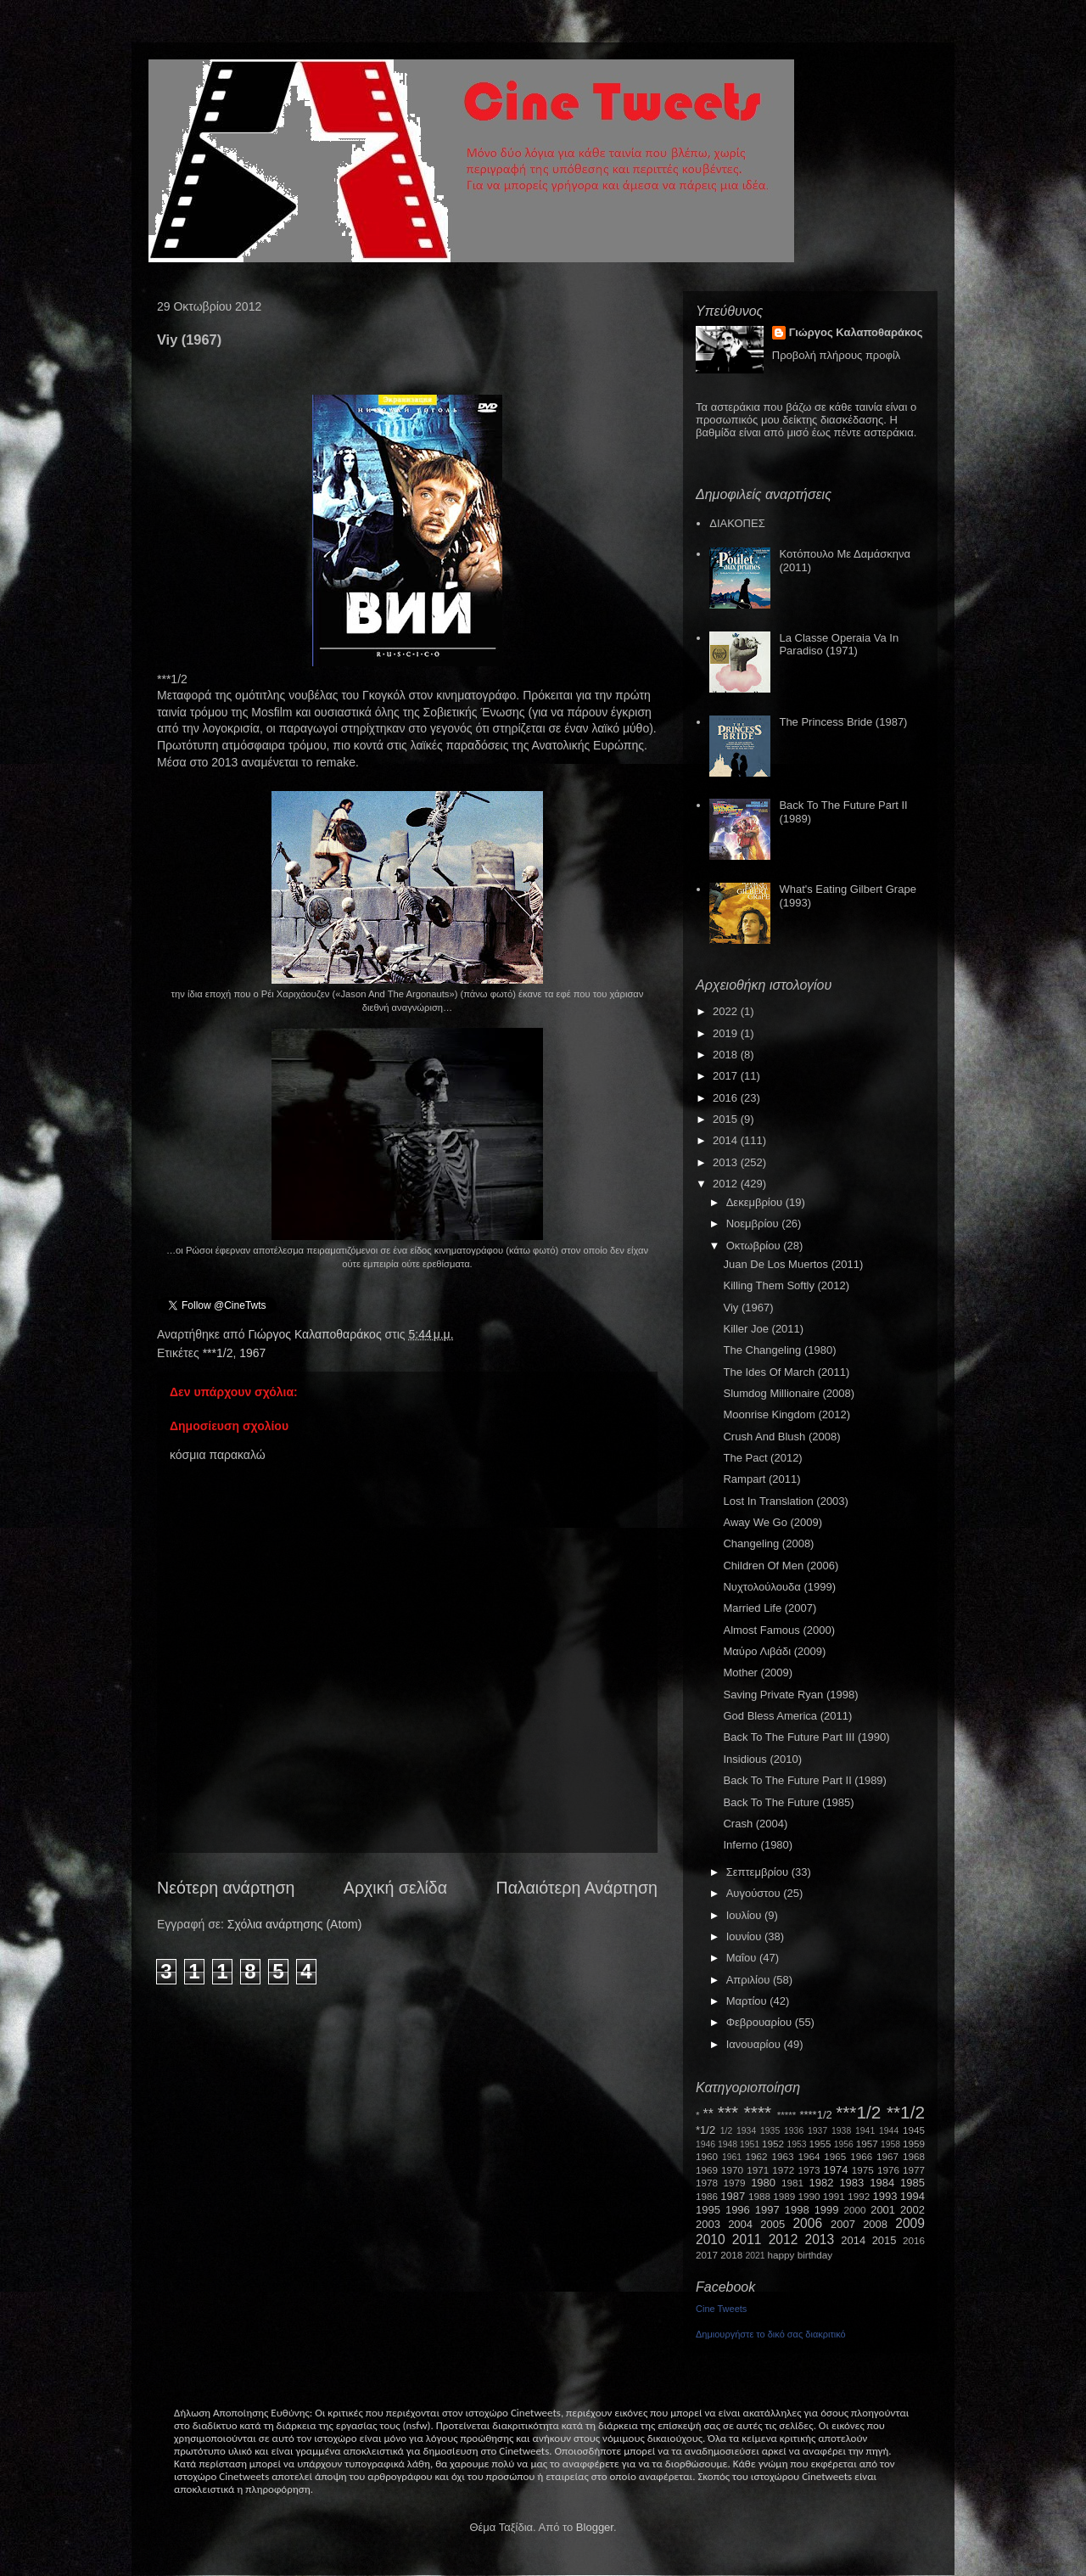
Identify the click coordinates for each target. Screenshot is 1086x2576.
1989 (784, 2196)
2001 (882, 2209)
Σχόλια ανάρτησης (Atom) (294, 1924)
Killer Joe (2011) (763, 1328)
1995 (708, 2209)
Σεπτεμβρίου (759, 1872)
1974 (835, 2170)
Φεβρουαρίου (760, 2022)
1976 (888, 2169)
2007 (843, 2224)
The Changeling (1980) (779, 1350)
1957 (867, 2143)
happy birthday (800, 2254)
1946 (705, 2144)
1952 (773, 2143)
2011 (747, 2239)
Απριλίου (749, 1979)
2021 (755, 2255)
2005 (772, 2224)
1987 (732, 2196)
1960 (707, 2156)
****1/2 (815, 2114)
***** (787, 2114)
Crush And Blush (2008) (781, 1436)
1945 (914, 2129)
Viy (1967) (748, 1307)
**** (757, 2112)
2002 (912, 2209)
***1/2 (218, 1353)
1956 (844, 2144)
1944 (888, 2130)
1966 (861, 2156)
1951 (749, 2144)
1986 (707, 2196)
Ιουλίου (745, 1915)
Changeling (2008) (768, 1543)
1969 (707, 2169)
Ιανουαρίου (755, 2044)
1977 (914, 2169)
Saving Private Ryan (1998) (790, 1694)
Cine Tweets (721, 2309)
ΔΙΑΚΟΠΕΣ (736, 523)
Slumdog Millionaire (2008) (788, 1393)
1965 (835, 2156)
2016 (727, 1098)
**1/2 (906, 2112)
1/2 (726, 2130)
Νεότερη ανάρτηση (225, 1887)
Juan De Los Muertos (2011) (793, 1264)
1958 (890, 2144)
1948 (727, 2144)
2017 (727, 1075)
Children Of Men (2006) (780, 1565)
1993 (884, 2196)
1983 (851, 2182)
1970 (732, 2169)
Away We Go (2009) (772, 1522)
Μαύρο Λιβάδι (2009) (774, 1651)
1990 (809, 2196)
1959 (914, 2143)
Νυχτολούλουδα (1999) (779, 1586)
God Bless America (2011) (787, 1715)
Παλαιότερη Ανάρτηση (577, 1887)
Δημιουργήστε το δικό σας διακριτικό (771, 2334)
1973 (809, 2169)
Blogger (594, 2527)
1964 (809, 2156)
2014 (727, 1140)
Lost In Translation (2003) (785, 1501)
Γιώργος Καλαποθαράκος (316, 1334)
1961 (732, 2157)
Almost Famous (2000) (779, 1630)
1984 (882, 2182)
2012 (727, 1183)
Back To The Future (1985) (788, 1802)
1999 (826, 2209)
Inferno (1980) (757, 1844)
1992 (859, 2196)
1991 (834, 2196)
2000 (855, 2209)
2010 (710, 2239)
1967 (252, 1353)
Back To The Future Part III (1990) (806, 1737)
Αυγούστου (755, 1893)
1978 (707, 2182)
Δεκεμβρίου (756, 1202)
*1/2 (705, 2130)
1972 (783, 2169)
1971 (758, 2169)
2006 (807, 2223)
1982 (821, 2182)
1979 (735, 2182)
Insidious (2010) (762, 1759)
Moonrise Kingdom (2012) (786, 1414)
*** (728, 2112)
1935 (770, 2130)
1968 (914, 2156)
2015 (727, 1119)
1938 (841, 2130)
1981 (792, 2182)
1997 (767, 2209)
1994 (912, 2196)
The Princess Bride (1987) (843, 722)
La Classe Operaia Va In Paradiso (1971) (838, 644)
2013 (727, 1162)
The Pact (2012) (762, 1457)
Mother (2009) (757, 1672)
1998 (797, 2209)
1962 (757, 2156)
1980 (763, 2182)
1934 (746, 2130)
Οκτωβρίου (754, 1245)
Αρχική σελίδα (395, 1887)
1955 (820, 2143)
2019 (727, 1033)
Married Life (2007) (769, 1608)
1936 (793, 2130)
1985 (912, 2182)
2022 (727, 1011)
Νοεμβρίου (754, 1223)
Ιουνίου (745, 1936)
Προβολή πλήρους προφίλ (836, 355)
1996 (737, 2209)
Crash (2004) (755, 1823)
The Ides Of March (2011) (786, 1372)
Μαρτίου (748, 2001)
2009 (910, 2223)
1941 (865, 2130)
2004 (740, 2224)
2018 (727, 1054)
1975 (863, 2169)
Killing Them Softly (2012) (786, 1285)
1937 (817, 2130)
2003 (708, 2224)
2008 (875, 2224)
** (708, 2114)
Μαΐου (742, 1957)
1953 (796, 2144)
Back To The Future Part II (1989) (804, 1780)
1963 (782, 2156)
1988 (759, 2196)
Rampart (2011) (761, 1479)
